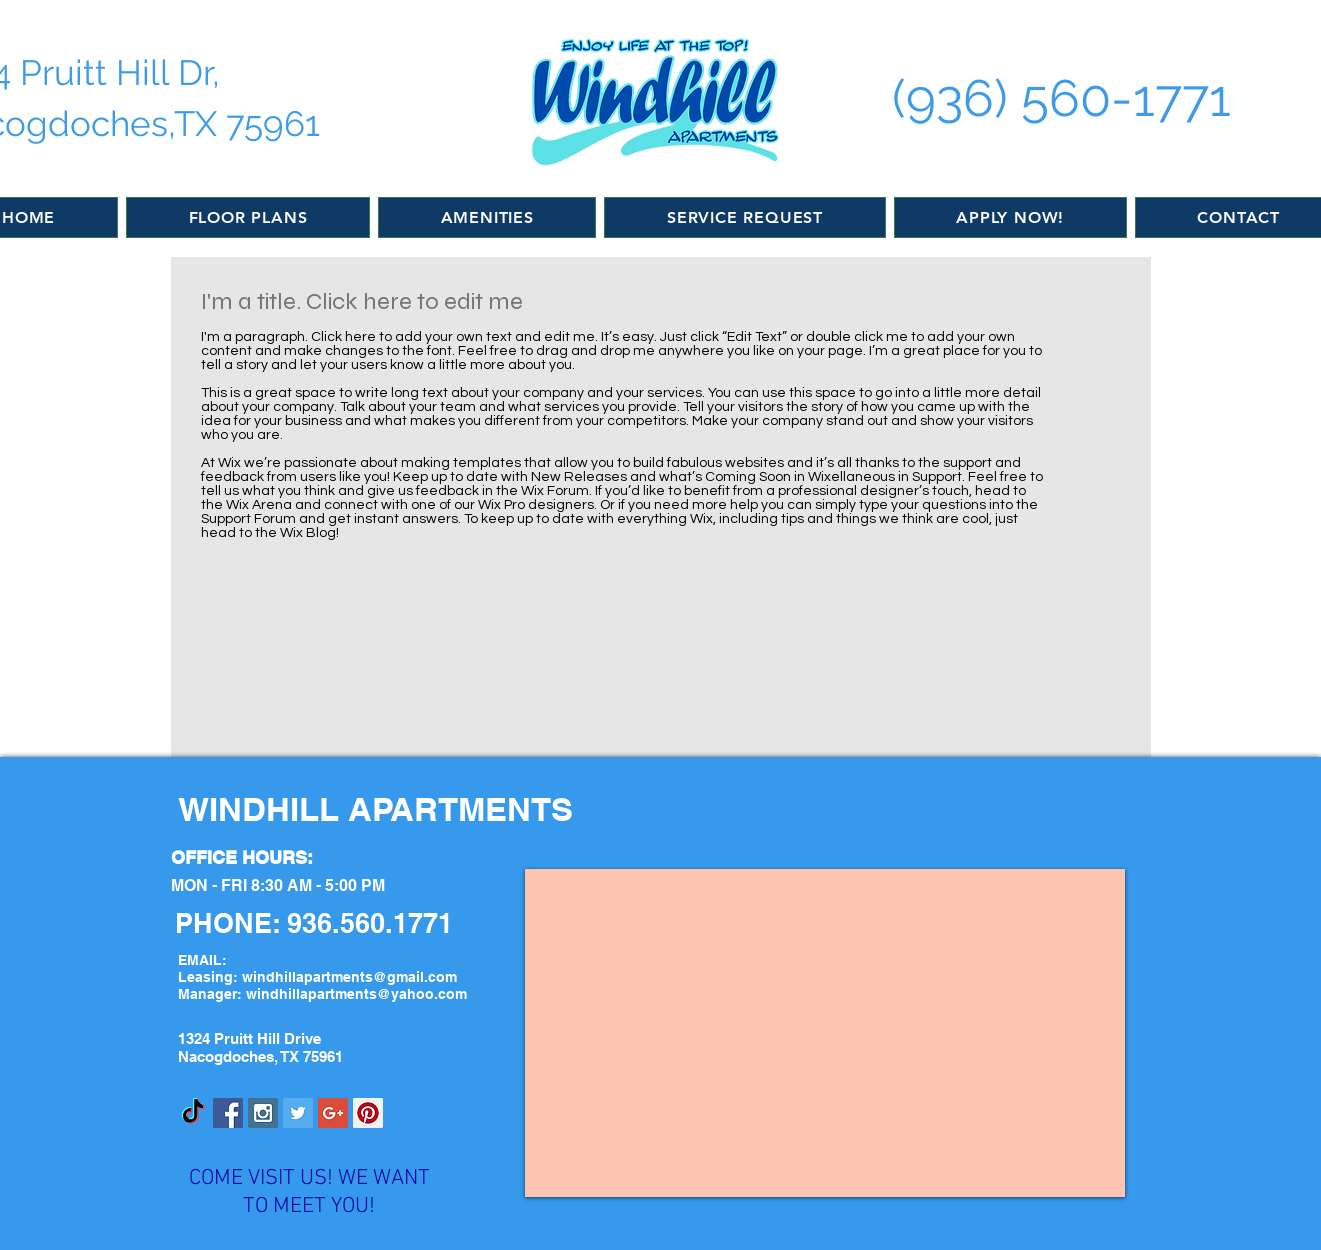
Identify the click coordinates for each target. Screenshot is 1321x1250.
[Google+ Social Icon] (333, 1113)
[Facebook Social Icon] (228, 1113)
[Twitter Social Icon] (298, 1113)
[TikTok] (193, 1113)
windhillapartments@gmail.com (349, 977)
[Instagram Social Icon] (263, 1113)
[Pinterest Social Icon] (368, 1113)
